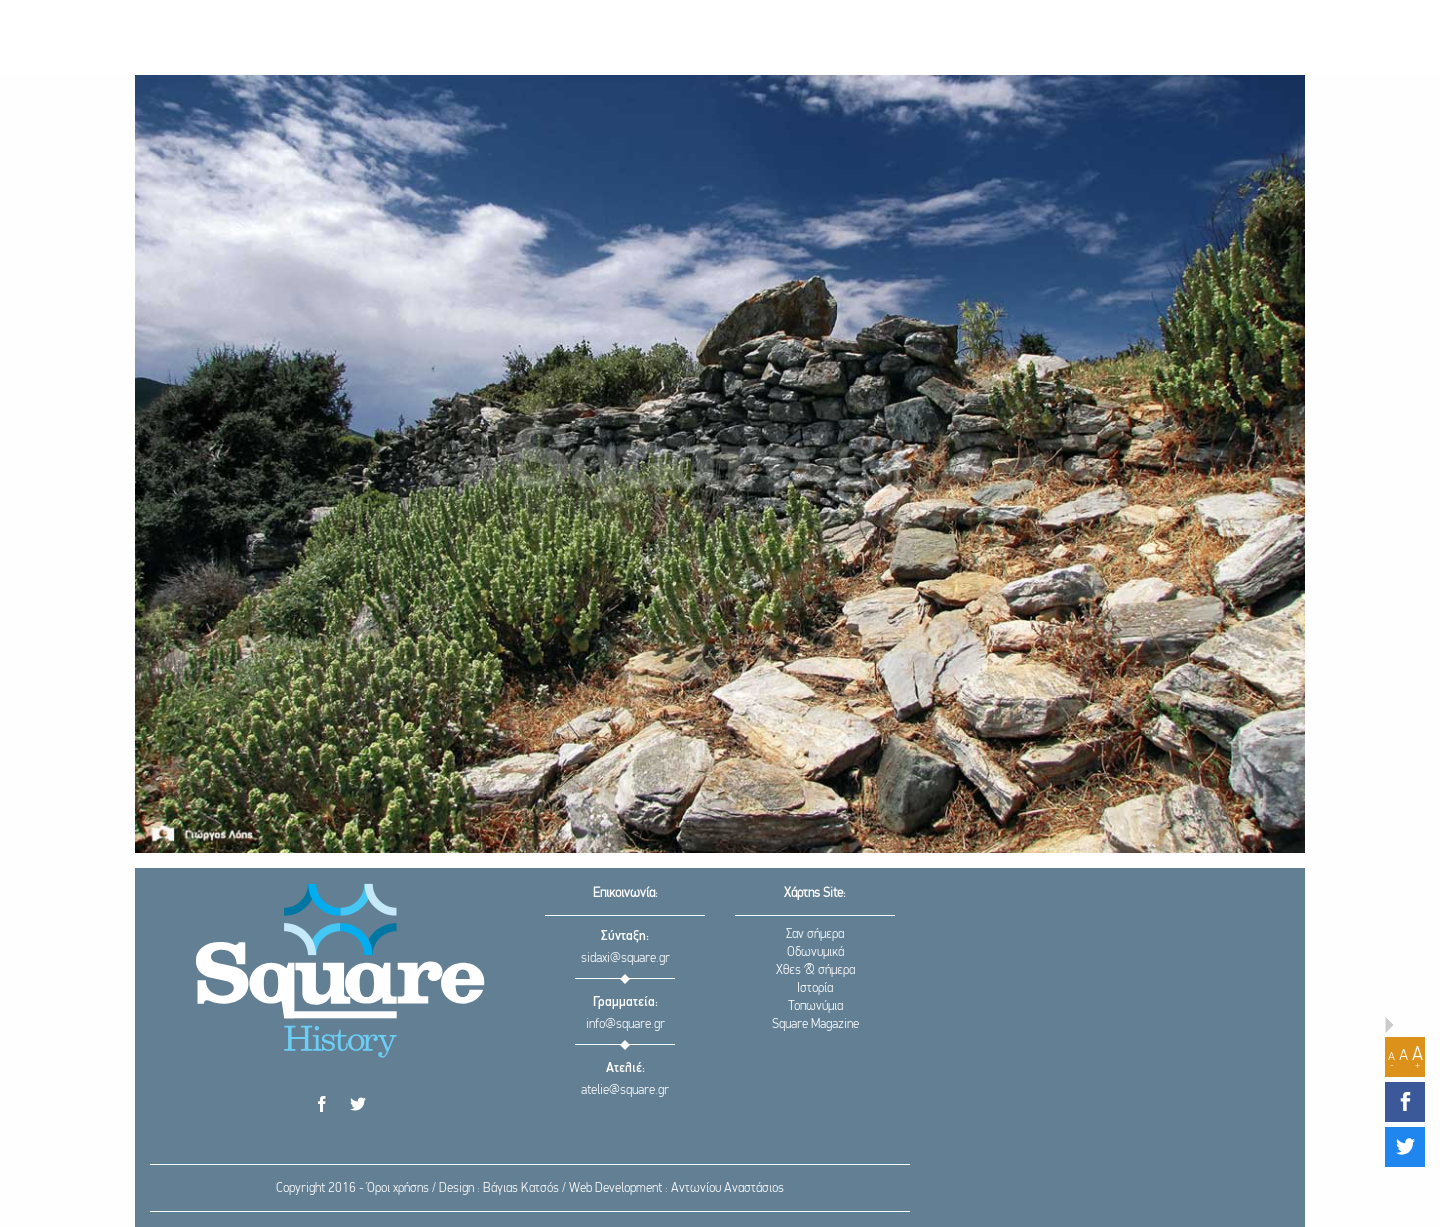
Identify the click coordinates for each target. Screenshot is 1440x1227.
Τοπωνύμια (815, 1006)
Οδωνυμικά (815, 952)
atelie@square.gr (625, 1090)
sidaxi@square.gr (625, 958)
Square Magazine (815, 1024)
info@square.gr (625, 1024)
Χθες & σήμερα (815, 970)
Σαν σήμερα (815, 934)
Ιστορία (815, 988)
